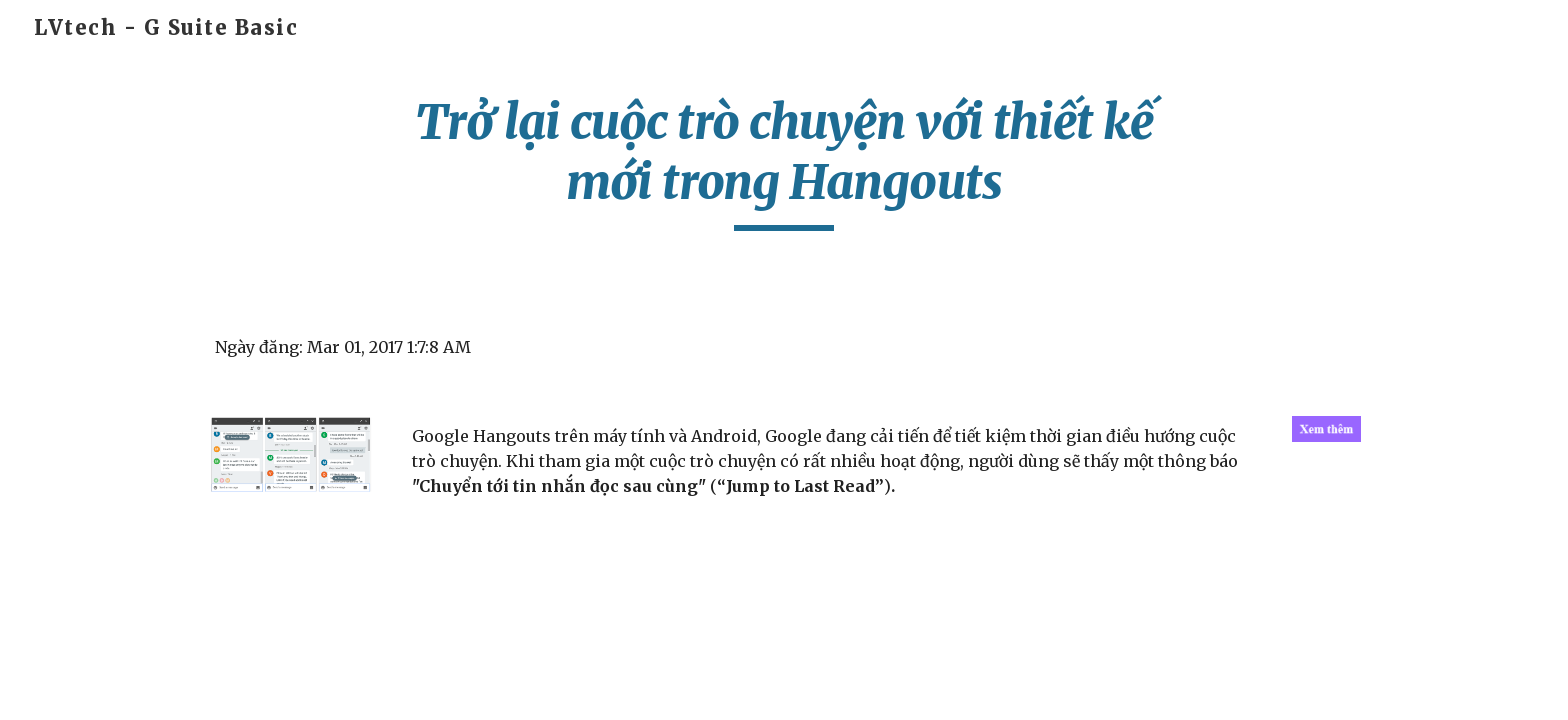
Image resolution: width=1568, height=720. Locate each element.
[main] (784, 161)
